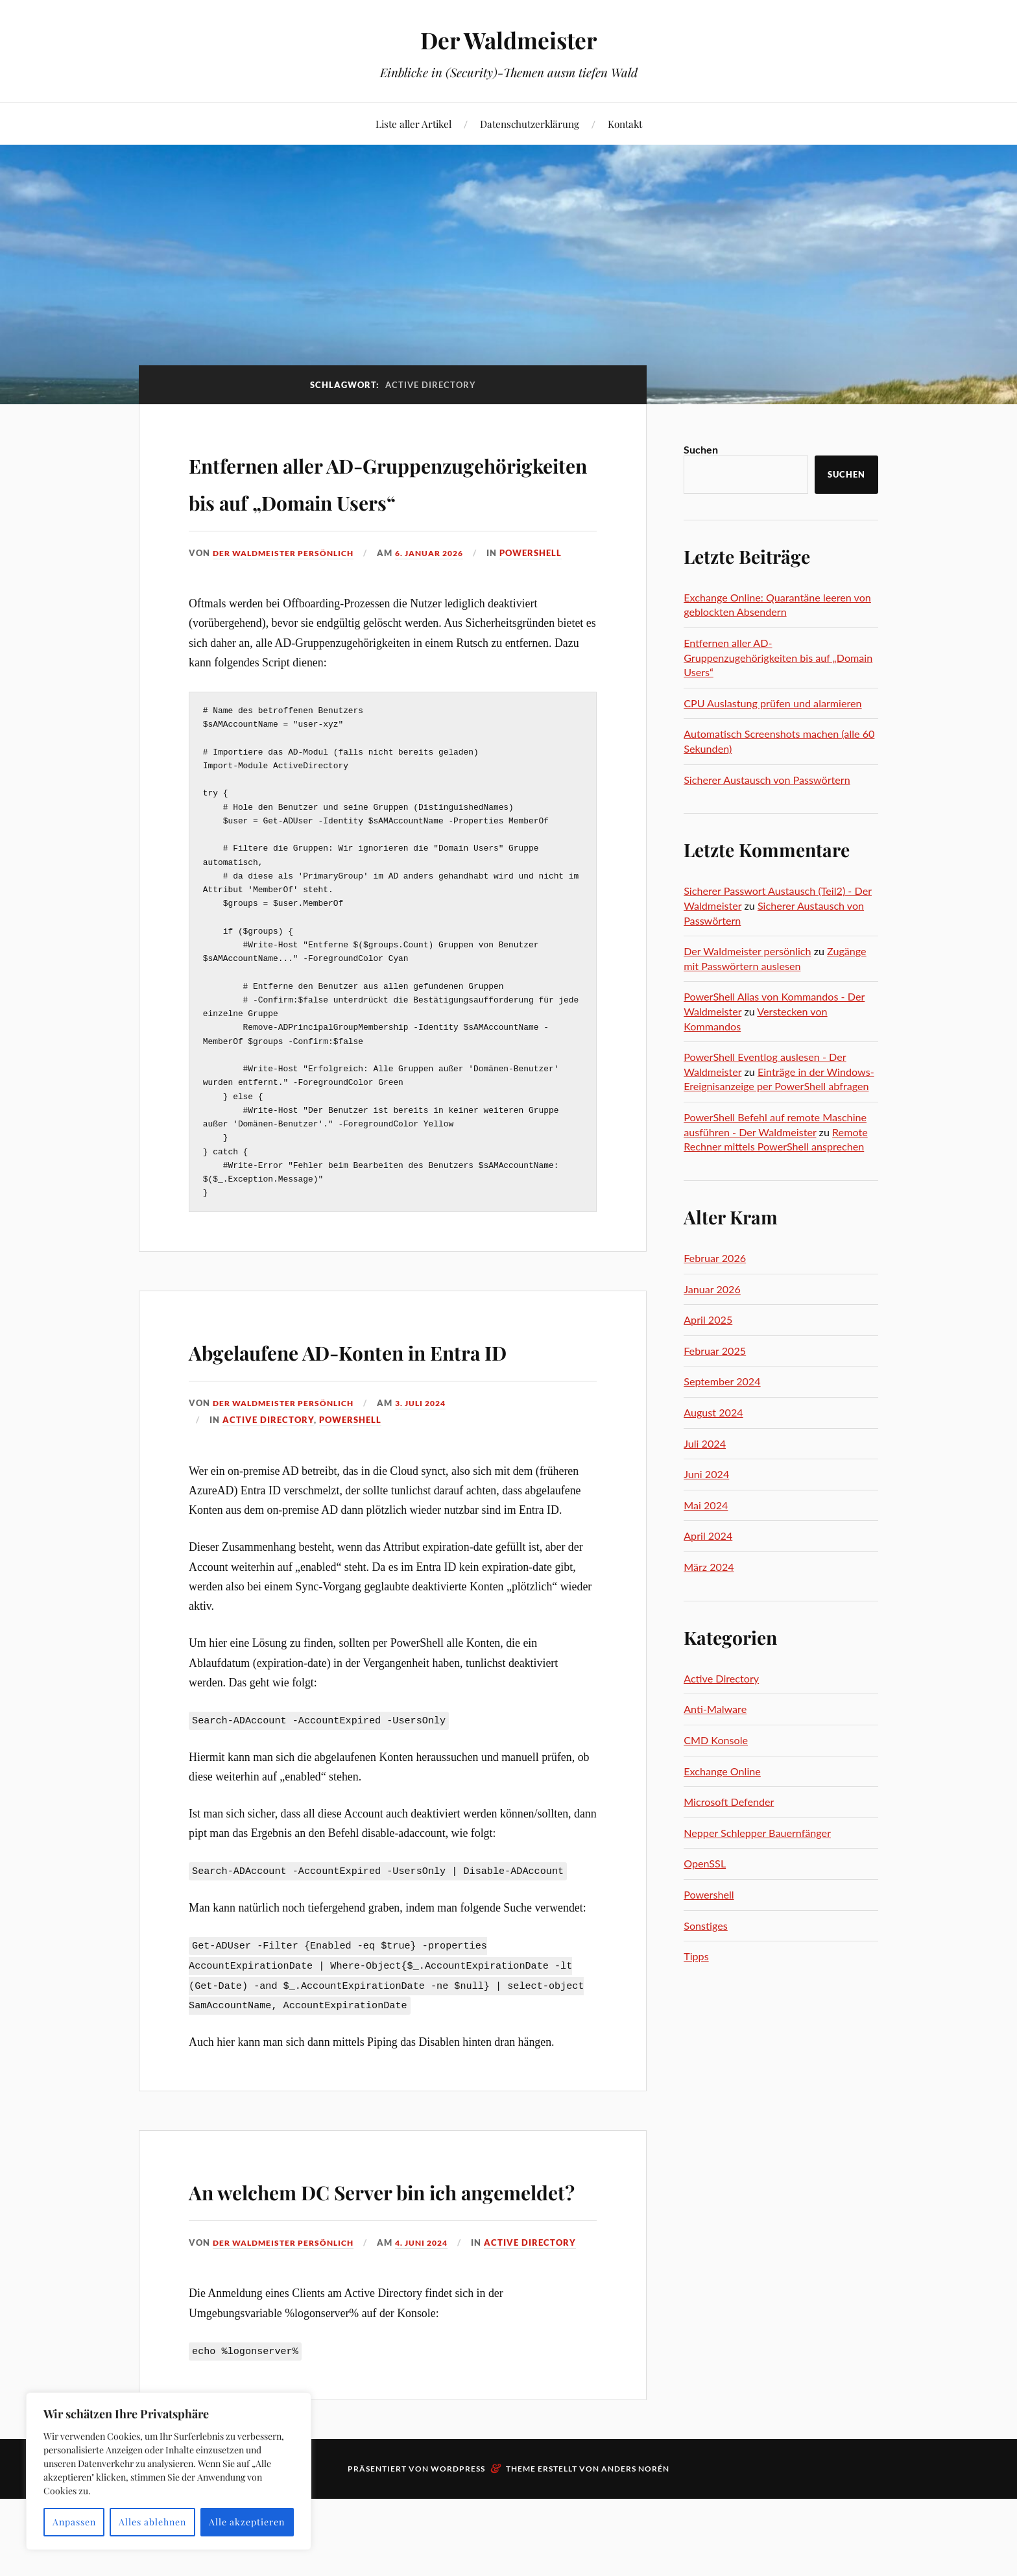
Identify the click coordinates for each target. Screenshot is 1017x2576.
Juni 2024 (706, 1474)
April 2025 (708, 1319)
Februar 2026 (715, 1258)
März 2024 (709, 1567)
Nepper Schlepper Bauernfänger (757, 1833)
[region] (168, 2471)
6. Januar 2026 (443, 590)
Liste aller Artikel (413, 123)
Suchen (701, 449)
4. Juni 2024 (434, 2352)
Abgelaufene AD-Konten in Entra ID (364, 1404)
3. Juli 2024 (433, 1477)
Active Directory (268, 1494)
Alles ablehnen (152, 2522)
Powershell (549, 590)
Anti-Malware (715, 1709)
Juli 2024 (705, 1443)
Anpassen (74, 2522)
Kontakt (625, 123)
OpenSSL (705, 1863)
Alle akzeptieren (247, 2522)
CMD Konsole (716, 1740)
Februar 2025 (715, 1350)
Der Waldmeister (509, 39)
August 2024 (713, 1412)
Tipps (696, 1956)
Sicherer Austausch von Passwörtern (767, 779)
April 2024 (708, 1535)
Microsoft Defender (729, 1801)
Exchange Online (722, 1771)
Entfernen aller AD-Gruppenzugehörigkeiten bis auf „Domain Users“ (378, 499)
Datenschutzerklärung (529, 123)
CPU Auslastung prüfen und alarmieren (772, 703)
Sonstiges (706, 1925)
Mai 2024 (706, 1505)
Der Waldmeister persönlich (288, 590)
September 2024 (722, 1381)
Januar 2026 (712, 1289)
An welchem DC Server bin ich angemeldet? (387, 2280)
